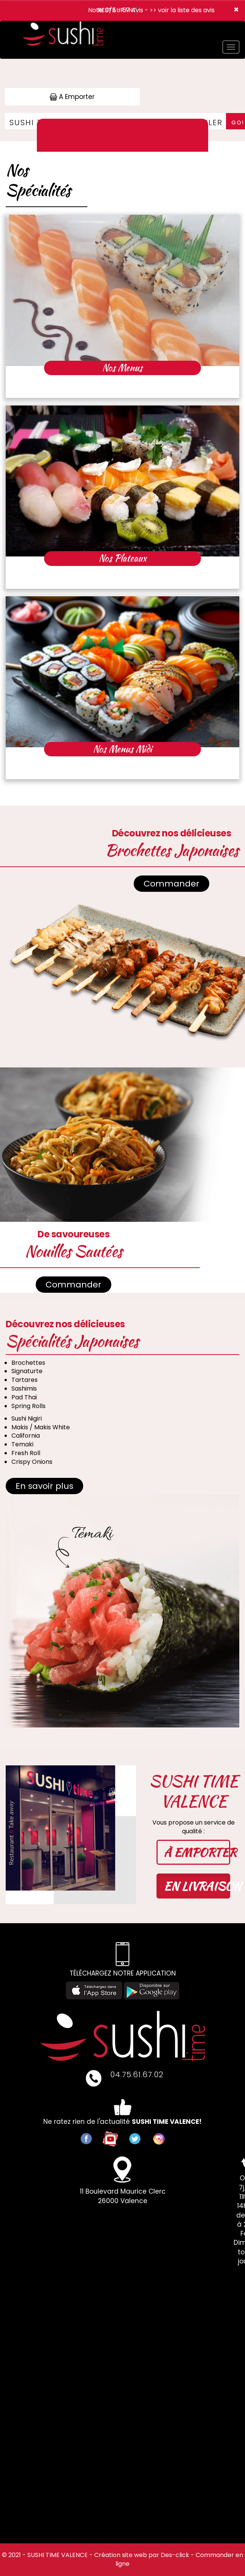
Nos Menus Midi (122, 749)
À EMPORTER (197, 1852)
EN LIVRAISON (197, 1886)
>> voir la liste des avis (182, 10)
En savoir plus (44, 1486)
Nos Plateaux (122, 558)
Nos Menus (122, 367)
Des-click (175, 2555)
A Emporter (72, 96)
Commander (171, 884)
